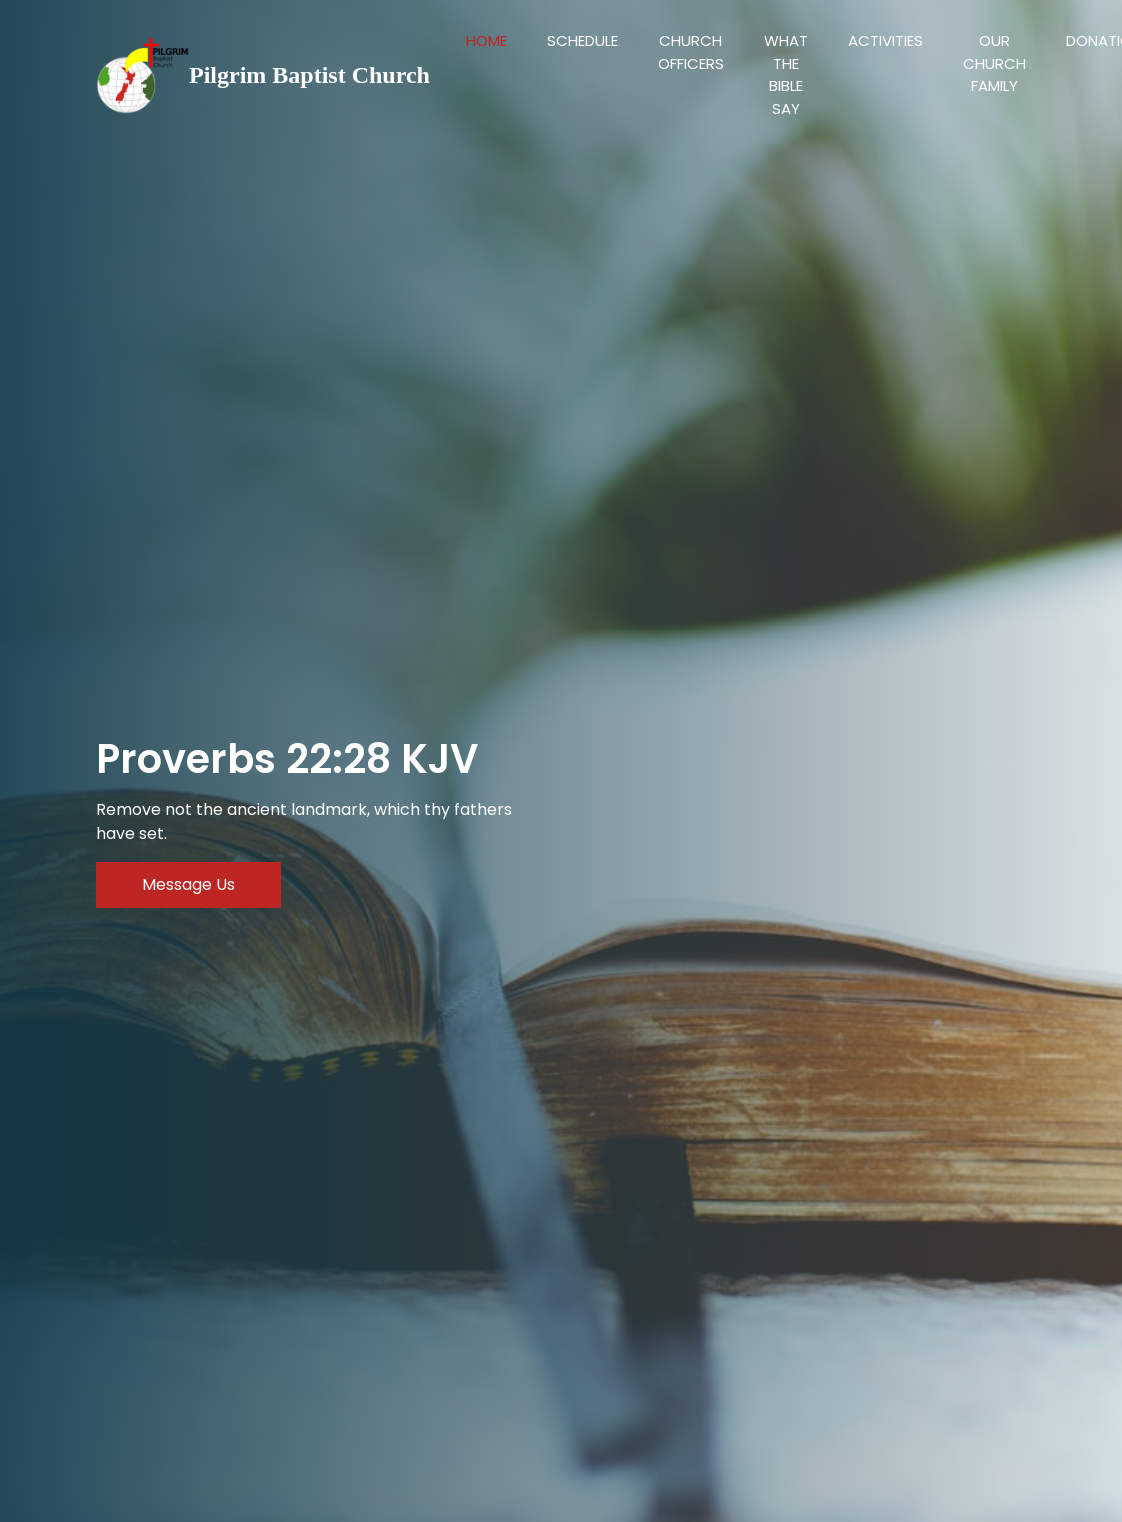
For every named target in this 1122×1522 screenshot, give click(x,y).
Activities (885, 40)
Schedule (582, 40)
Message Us (188, 884)
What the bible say (786, 74)
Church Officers (691, 52)
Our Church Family (994, 63)
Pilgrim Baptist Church (309, 75)
